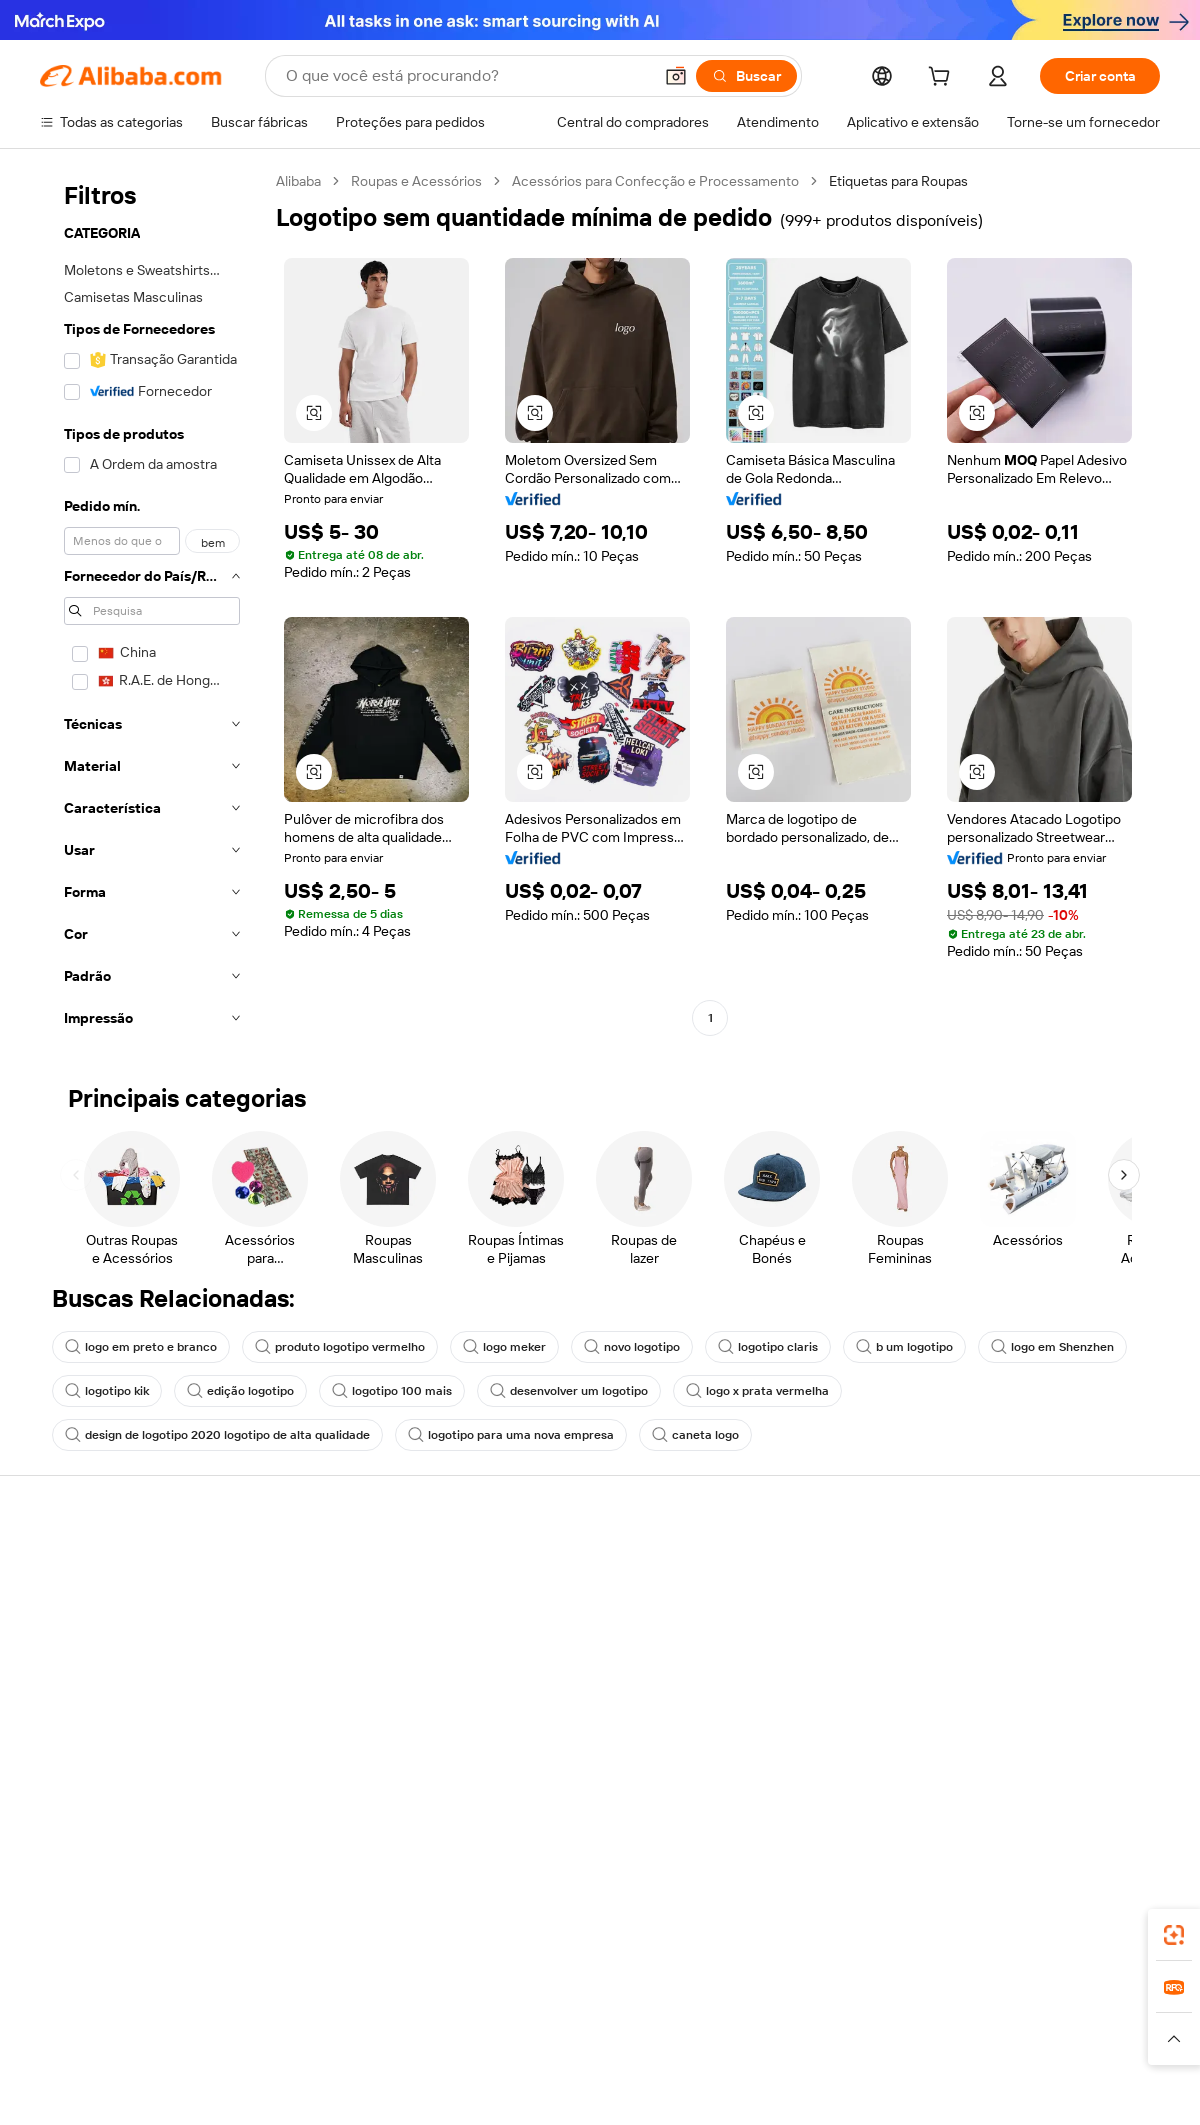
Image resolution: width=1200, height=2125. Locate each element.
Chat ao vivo (78, 1605)
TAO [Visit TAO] (783, 2007)
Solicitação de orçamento (579, 1567)
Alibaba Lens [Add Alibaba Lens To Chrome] (150, 1918)
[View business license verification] (773, 2094)
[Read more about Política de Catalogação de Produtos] (349, 2046)
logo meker (504, 1347)
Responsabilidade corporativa (1052, 1605)
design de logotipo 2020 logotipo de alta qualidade (217, 1435)
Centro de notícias (1017, 1643)
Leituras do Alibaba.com (574, 1681)
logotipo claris (768, 1347)
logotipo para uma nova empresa (511, 1435)
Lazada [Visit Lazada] (627, 2007)
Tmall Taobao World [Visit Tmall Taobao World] (475, 2007)
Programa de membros (571, 1605)
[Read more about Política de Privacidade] (788, 2046)
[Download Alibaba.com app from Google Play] (1092, 1918)
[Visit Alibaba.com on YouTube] (1089, 1761)
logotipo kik (107, 1391)
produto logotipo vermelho (340, 1347)
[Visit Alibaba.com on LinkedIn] (999, 1761)
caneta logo (695, 1435)
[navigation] (152, 605)
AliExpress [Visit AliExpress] (288, 2007)
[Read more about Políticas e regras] (86, 2046)
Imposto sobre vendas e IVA (587, 1643)
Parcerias (759, 1681)
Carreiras (988, 1681)
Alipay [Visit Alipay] (570, 2007)
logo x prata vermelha (757, 1391)
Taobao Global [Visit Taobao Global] (709, 2007)
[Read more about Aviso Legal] (188, 2046)
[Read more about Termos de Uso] (920, 2046)
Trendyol (840, 2007)
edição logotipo (240, 1391)
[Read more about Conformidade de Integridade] (1074, 2046)
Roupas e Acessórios (416, 181)
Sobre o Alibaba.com (1023, 1567)
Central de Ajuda (91, 1567)
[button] (676, 76)
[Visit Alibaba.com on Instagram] (1059, 1761)
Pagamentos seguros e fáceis (362, 1567)
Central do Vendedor (794, 1605)
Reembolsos (79, 1681)
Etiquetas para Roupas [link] (898, 181)
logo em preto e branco (141, 1347)
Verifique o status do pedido (127, 1643)
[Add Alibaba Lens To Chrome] (350, 1918)
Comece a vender (785, 1567)
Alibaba (298, 181)
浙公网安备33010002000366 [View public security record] (884, 2094)
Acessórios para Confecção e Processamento (655, 181)
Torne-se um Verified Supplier (822, 1643)
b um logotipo (904, 1347)
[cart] (943, 79)
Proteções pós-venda (337, 1681)
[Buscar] (746, 76)
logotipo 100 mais (392, 1391)
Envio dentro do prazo (337, 1643)
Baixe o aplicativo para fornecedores (798, 1728)
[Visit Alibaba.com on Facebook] (969, 1761)
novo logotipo (632, 1347)
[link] (1174, 1935)
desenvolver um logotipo (569, 1391)
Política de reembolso (337, 1605)
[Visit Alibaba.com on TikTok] (1119, 1761)
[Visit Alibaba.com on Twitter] (1029, 1761)
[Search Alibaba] (467, 76)
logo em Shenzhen (1052, 1347)
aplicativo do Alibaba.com (779, 1918)
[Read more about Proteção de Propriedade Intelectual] (590, 2046)
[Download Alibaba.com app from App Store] (945, 1918)
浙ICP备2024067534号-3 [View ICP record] (1084, 2094)
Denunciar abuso (93, 1719)
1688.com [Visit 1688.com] (367, 2007)
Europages (917, 2007)
